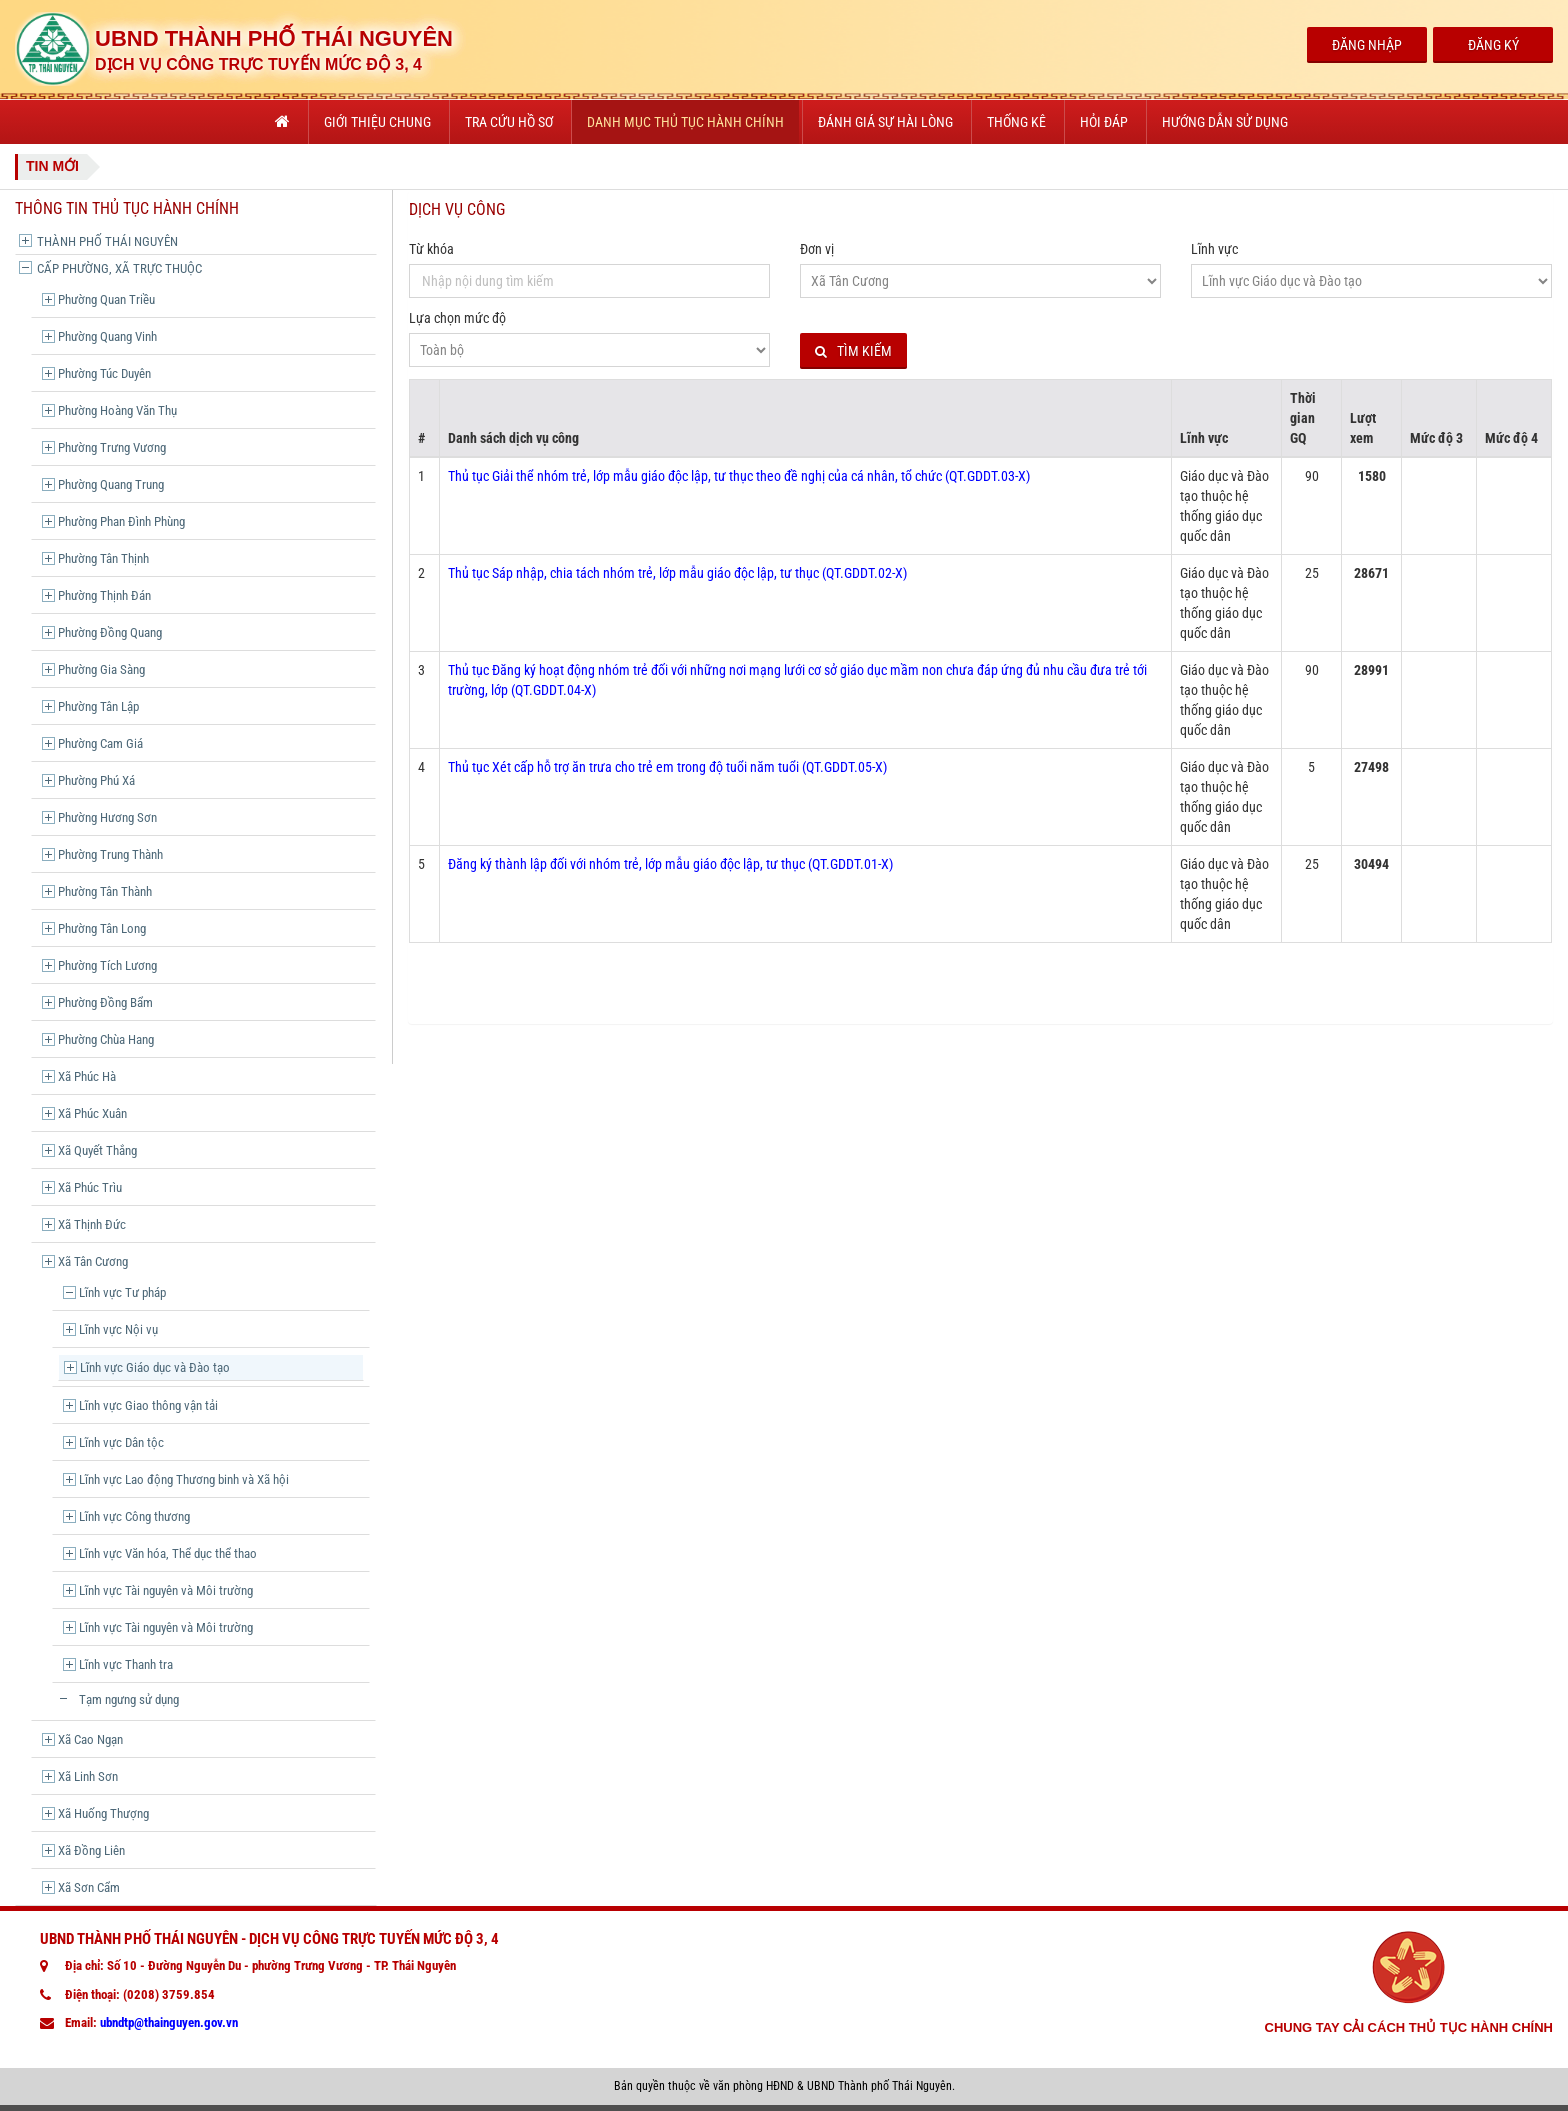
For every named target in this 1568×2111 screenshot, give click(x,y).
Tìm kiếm (853, 351)
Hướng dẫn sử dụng (1225, 122)
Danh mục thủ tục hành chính (685, 122)
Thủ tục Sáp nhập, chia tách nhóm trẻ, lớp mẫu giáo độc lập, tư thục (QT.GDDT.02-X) (677, 573)
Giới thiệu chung (377, 122)
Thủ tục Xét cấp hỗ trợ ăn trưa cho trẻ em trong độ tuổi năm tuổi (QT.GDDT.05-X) (667, 767)
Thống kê (1016, 122)
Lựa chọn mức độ (457, 318)
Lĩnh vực (1214, 249)
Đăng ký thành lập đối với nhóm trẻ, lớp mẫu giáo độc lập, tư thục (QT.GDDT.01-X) (670, 864)
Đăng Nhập (1367, 45)
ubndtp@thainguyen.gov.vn (169, 2022)
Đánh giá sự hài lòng (885, 122)
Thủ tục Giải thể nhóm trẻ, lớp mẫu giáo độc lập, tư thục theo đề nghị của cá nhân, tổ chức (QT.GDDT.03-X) (739, 476)
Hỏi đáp (1104, 122)
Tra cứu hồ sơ (509, 122)
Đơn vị (817, 249)
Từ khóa (431, 249)
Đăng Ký (1493, 45)
